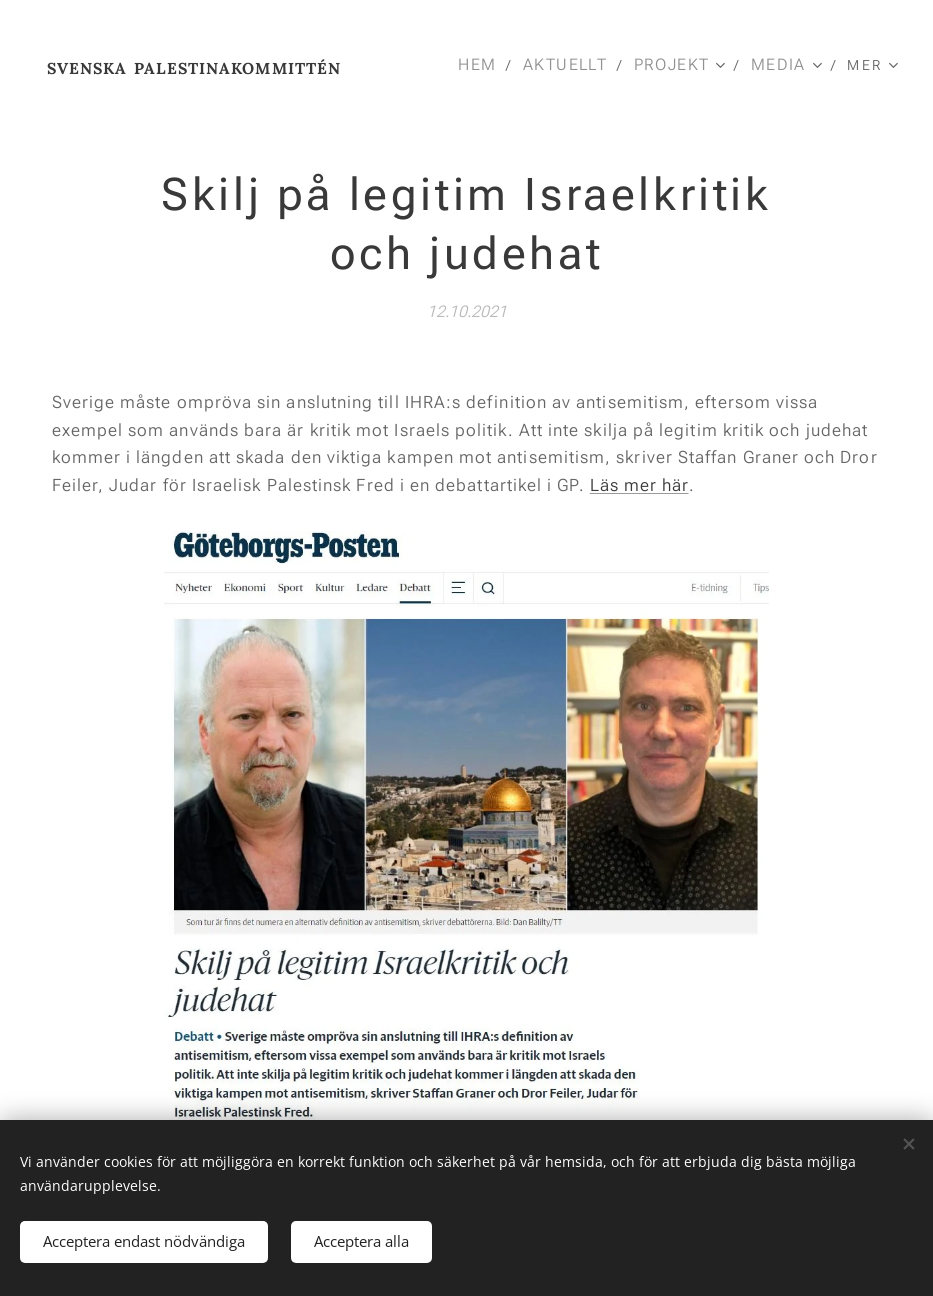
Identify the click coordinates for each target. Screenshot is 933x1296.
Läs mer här (639, 484)
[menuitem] (485, 65)
